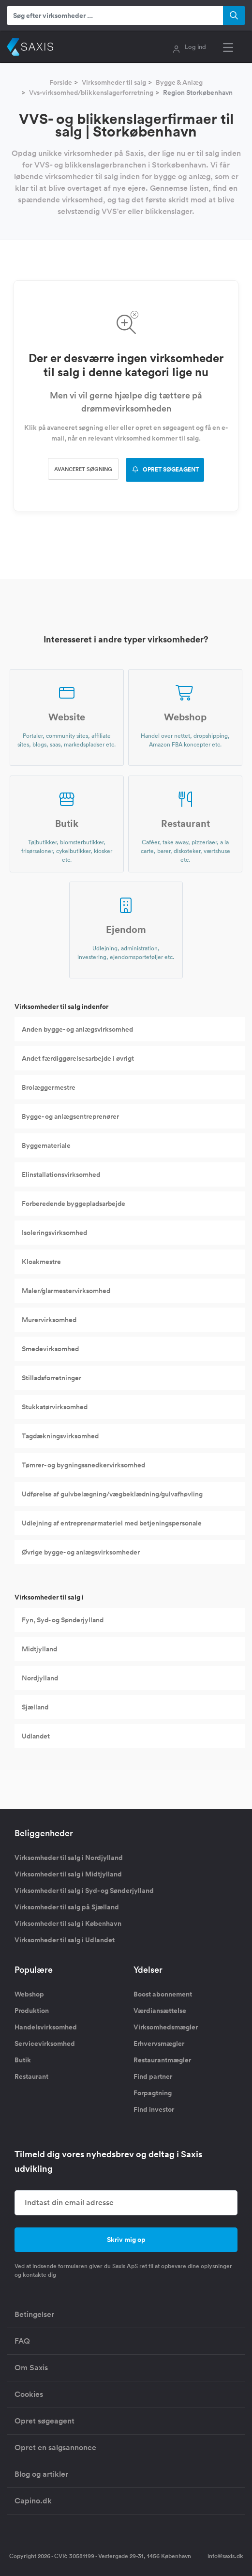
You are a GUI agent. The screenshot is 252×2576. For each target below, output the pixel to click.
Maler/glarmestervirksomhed (66, 1291)
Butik (23, 2060)
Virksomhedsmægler (165, 2027)
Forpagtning (152, 2093)
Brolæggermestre (48, 1087)
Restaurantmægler (162, 2060)
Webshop (29, 1994)
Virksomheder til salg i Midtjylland (68, 1874)
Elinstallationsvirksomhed (61, 1174)
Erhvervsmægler (158, 2043)
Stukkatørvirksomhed (55, 1407)
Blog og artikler (41, 2474)
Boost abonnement (162, 1994)
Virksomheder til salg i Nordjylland (69, 1857)
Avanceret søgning (83, 469)
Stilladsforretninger (51, 1378)
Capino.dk (33, 2501)
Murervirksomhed (49, 1320)
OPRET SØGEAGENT (165, 469)
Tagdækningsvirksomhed (60, 1436)
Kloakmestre (41, 1261)
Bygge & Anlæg (179, 82)
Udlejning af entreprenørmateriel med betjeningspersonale (112, 1523)
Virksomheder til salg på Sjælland (67, 1907)
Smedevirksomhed (50, 1349)
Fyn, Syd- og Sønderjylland (63, 1620)
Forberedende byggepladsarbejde (73, 1203)
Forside (60, 82)
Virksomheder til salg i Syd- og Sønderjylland (84, 1890)
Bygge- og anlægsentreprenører (70, 1116)
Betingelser (34, 2314)
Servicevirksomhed (45, 2043)
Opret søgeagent (44, 2421)
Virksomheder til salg (114, 82)
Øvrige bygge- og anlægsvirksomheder (81, 1552)
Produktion (32, 2010)
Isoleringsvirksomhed (54, 1232)
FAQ (22, 2341)
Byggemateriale (46, 1145)
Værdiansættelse (159, 2010)
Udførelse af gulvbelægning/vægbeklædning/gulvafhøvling (112, 1494)
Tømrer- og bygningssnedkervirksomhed (83, 1465)
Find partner (152, 2076)
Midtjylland (39, 1649)
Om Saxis (31, 2368)
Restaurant (31, 2076)
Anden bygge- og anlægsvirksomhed (77, 1029)
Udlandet (36, 1736)
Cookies (29, 2394)
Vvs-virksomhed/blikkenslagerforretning (91, 92)
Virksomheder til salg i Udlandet (65, 1940)
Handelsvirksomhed (46, 2027)
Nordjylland (40, 1678)
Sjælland (35, 1707)
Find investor (153, 2109)
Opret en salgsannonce (55, 2447)
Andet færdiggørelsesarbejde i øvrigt (78, 1058)
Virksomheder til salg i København (68, 1923)
